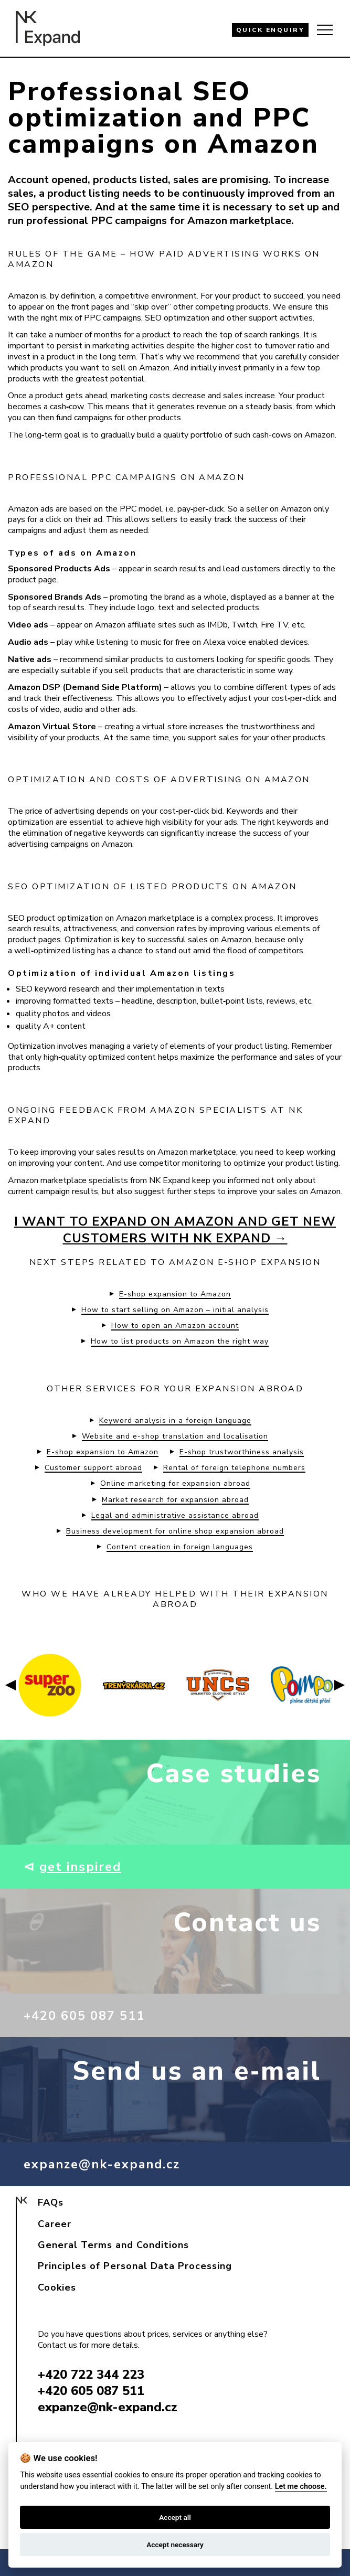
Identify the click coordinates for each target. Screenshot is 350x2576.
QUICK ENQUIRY (270, 30)
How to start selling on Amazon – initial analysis (175, 1310)
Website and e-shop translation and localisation (175, 1436)
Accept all (175, 2517)
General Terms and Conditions (113, 2245)
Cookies (57, 2287)
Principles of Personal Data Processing (135, 2266)
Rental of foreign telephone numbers (234, 1468)
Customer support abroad (93, 1468)
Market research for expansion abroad (175, 1500)
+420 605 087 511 (92, 2015)
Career (54, 2224)
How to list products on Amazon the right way (180, 1341)
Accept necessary (175, 2544)
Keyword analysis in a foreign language (175, 1420)
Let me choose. (301, 2486)
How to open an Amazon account (175, 1325)
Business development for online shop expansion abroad (175, 1531)
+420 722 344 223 (91, 2374)
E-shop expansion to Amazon (175, 1294)
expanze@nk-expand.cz (109, 2164)
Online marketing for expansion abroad (175, 1483)
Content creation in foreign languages (180, 1547)
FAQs (50, 2202)
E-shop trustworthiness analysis (241, 1452)
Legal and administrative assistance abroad (175, 1515)
